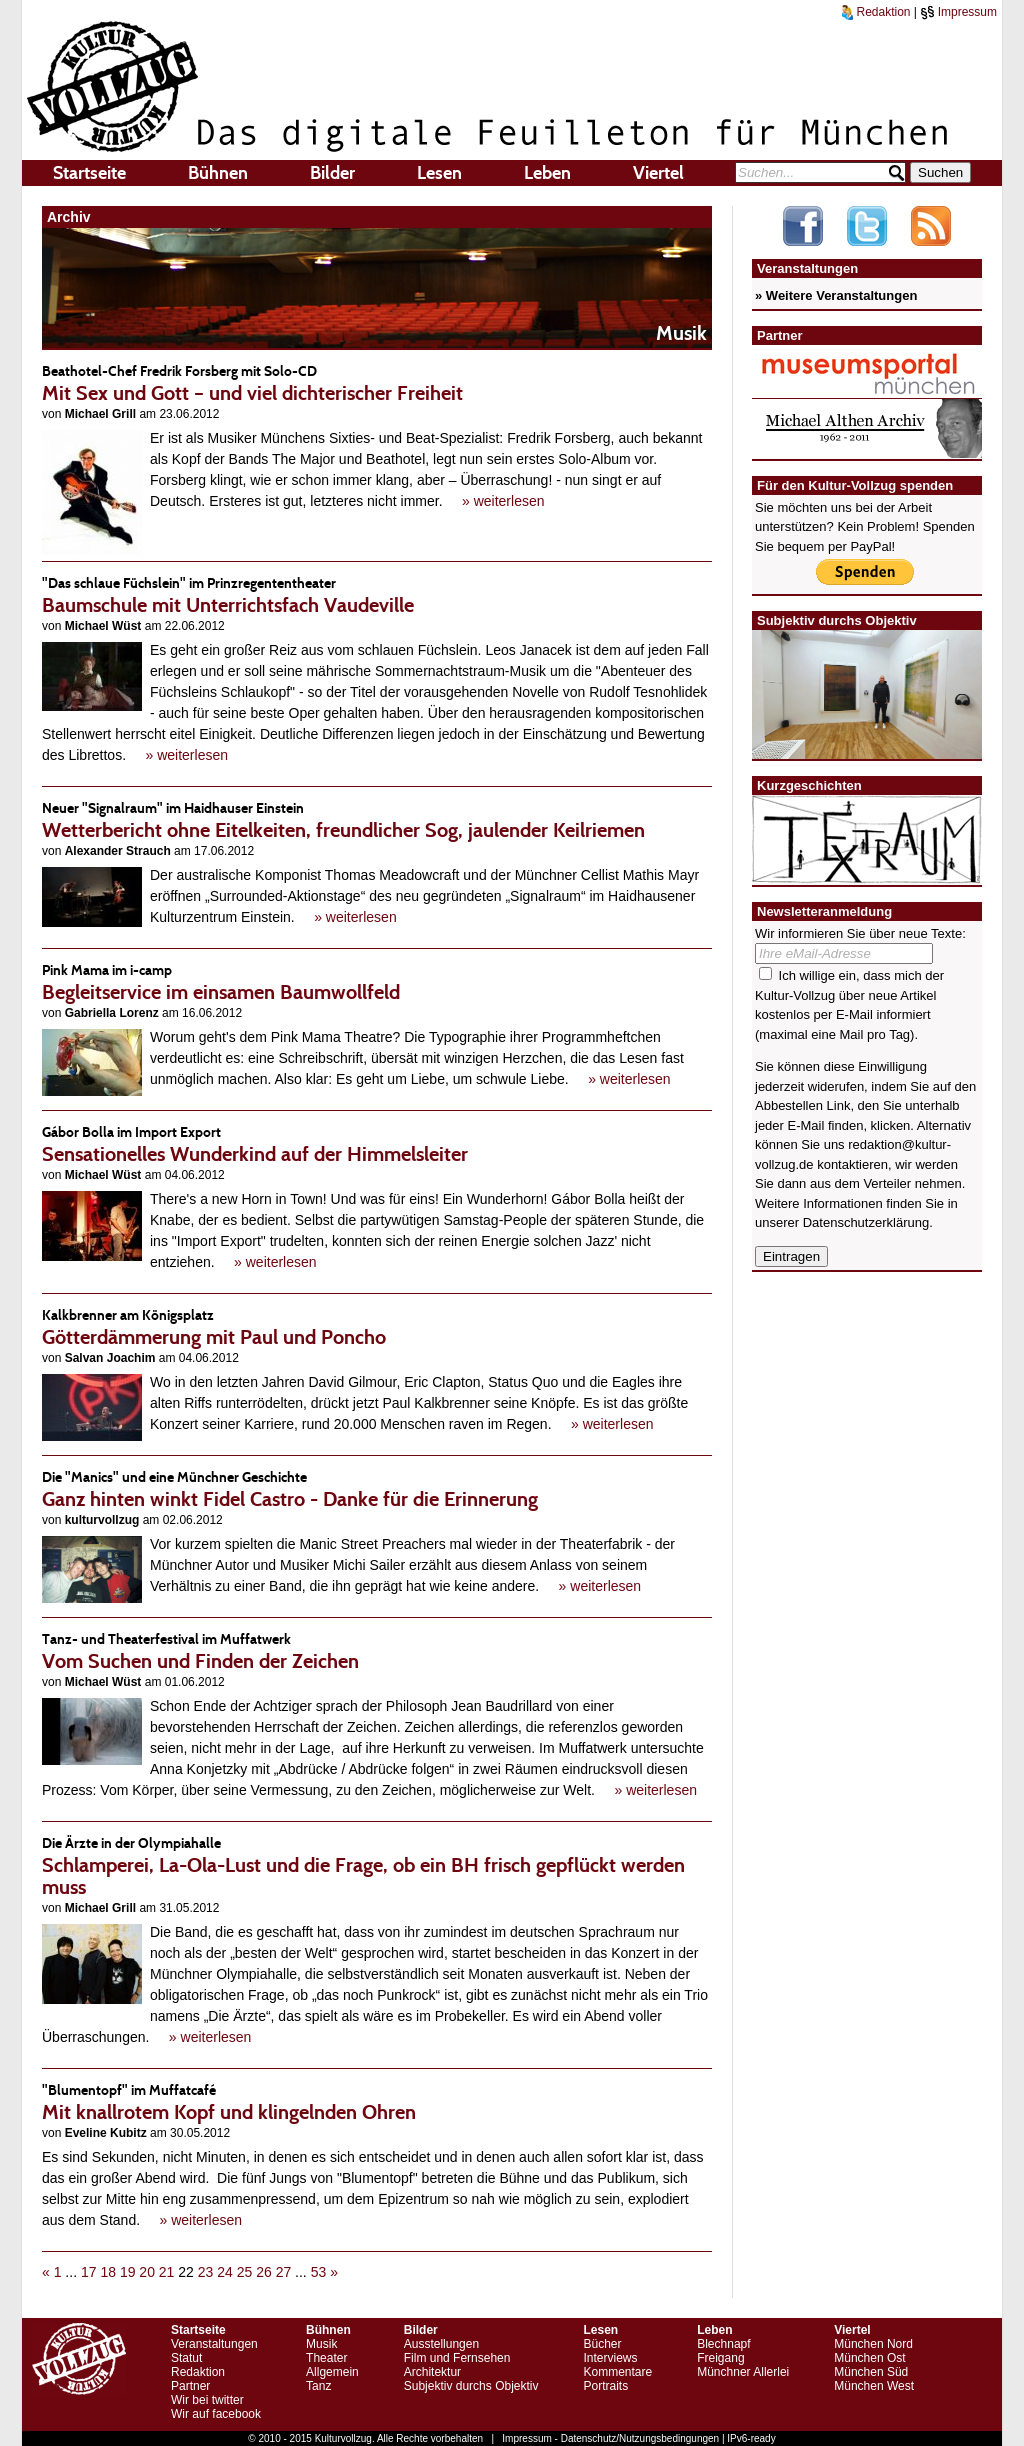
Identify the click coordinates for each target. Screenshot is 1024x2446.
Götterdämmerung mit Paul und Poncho (377, 1326)
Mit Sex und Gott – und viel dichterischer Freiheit (377, 382)
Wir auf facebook (216, 2414)
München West (874, 2386)
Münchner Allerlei (743, 2372)
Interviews (610, 2358)
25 (245, 2272)
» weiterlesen (503, 501)
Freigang (720, 2358)
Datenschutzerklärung (866, 1222)
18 (108, 2272)
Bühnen (218, 173)
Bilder (332, 173)
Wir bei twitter (207, 2400)
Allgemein (332, 2372)
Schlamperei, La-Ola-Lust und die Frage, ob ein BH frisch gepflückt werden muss (377, 1865)
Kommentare (617, 2372)
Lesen (439, 173)
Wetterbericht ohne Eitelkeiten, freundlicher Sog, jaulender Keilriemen (377, 819)
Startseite (89, 173)
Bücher (602, 2344)
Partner (190, 2386)
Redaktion (876, 12)
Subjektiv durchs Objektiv (471, 2386)
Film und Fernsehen (457, 2358)
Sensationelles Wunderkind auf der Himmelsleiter (377, 1143)
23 (206, 2272)
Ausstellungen (441, 2344)
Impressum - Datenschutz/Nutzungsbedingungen (610, 2438)
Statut (186, 2358)
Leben (547, 173)
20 (147, 2272)
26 (264, 2272)
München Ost (869, 2358)
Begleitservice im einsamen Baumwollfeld (377, 981)
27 (284, 2272)
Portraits (605, 2386)
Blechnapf (723, 2344)
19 (128, 2272)
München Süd (871, 2372)
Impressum (958, 12)
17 (89, 2272)
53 (319, 2272)
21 (167, 2272)
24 (225, 2272)
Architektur (432, 2372)
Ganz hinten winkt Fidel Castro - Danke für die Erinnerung (377, 1488)
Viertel (658, 173)
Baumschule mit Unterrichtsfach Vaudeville (377, 594)
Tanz (318, 2386)
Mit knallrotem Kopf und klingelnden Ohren (377, 2101)
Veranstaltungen (214, 2344)
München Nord (873, 2344)
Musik (321, 2344)
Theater (326, 2358)
